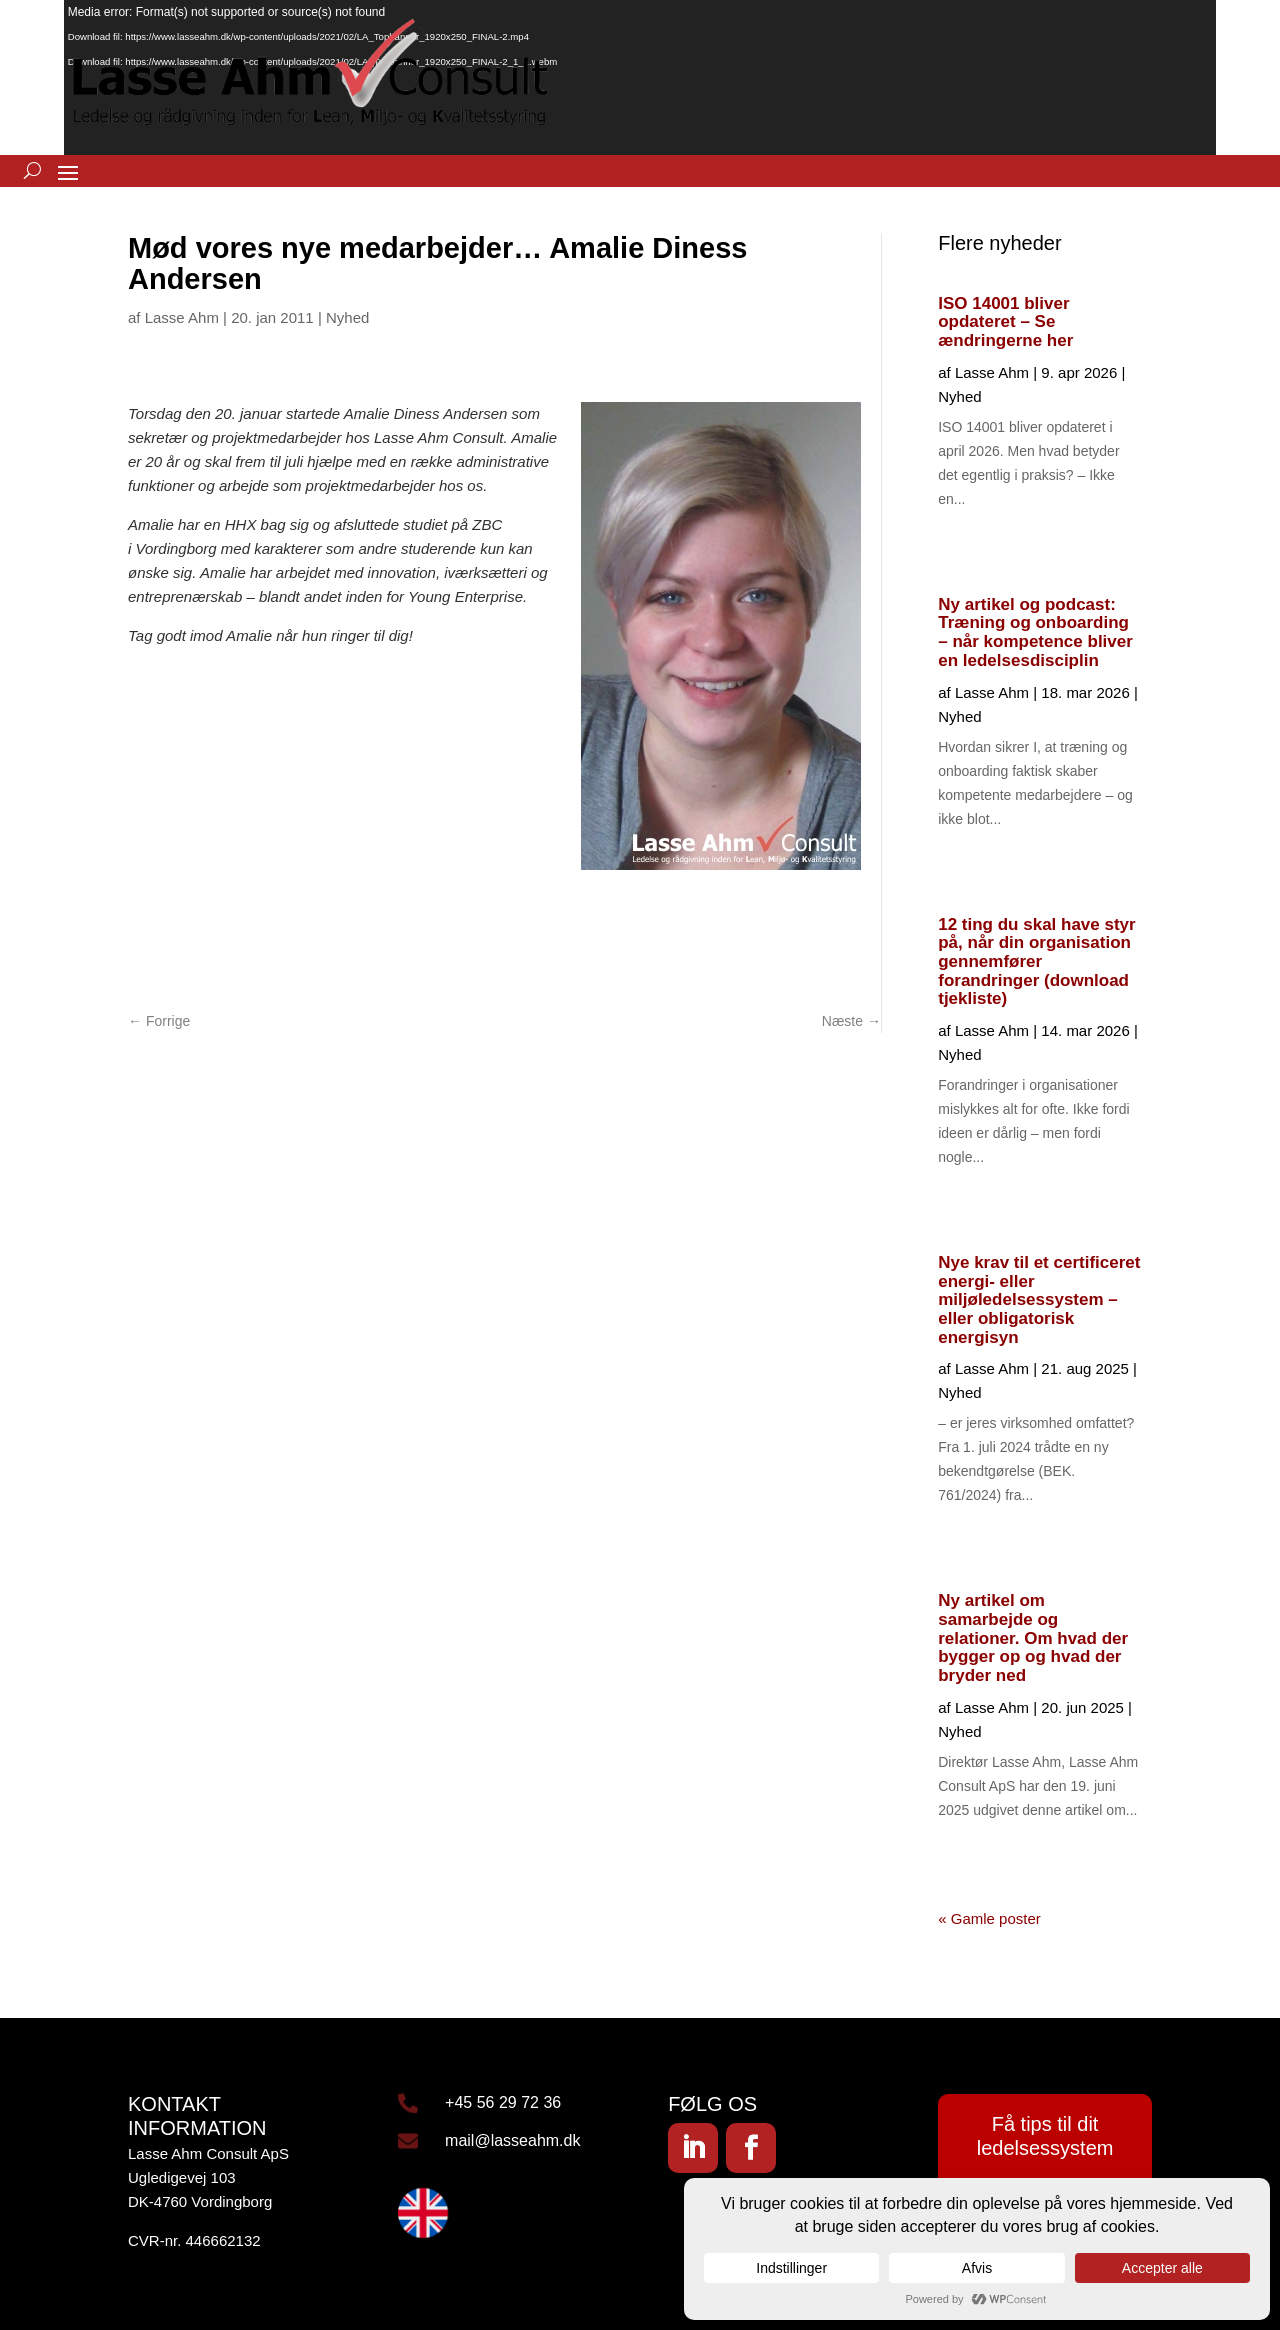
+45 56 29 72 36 (503, 2102)
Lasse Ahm (182, 317)
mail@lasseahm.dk (512, 2140)
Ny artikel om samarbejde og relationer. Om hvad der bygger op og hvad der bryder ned (1033, 1638)
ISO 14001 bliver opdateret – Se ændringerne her (1005, 322)
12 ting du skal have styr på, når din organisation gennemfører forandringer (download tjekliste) (1036, 962)
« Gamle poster (989, 1918)
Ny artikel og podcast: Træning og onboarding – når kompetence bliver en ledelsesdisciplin (1035, 632)
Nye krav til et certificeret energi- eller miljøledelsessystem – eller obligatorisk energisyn (1039, 1300)
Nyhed (347, 317)
